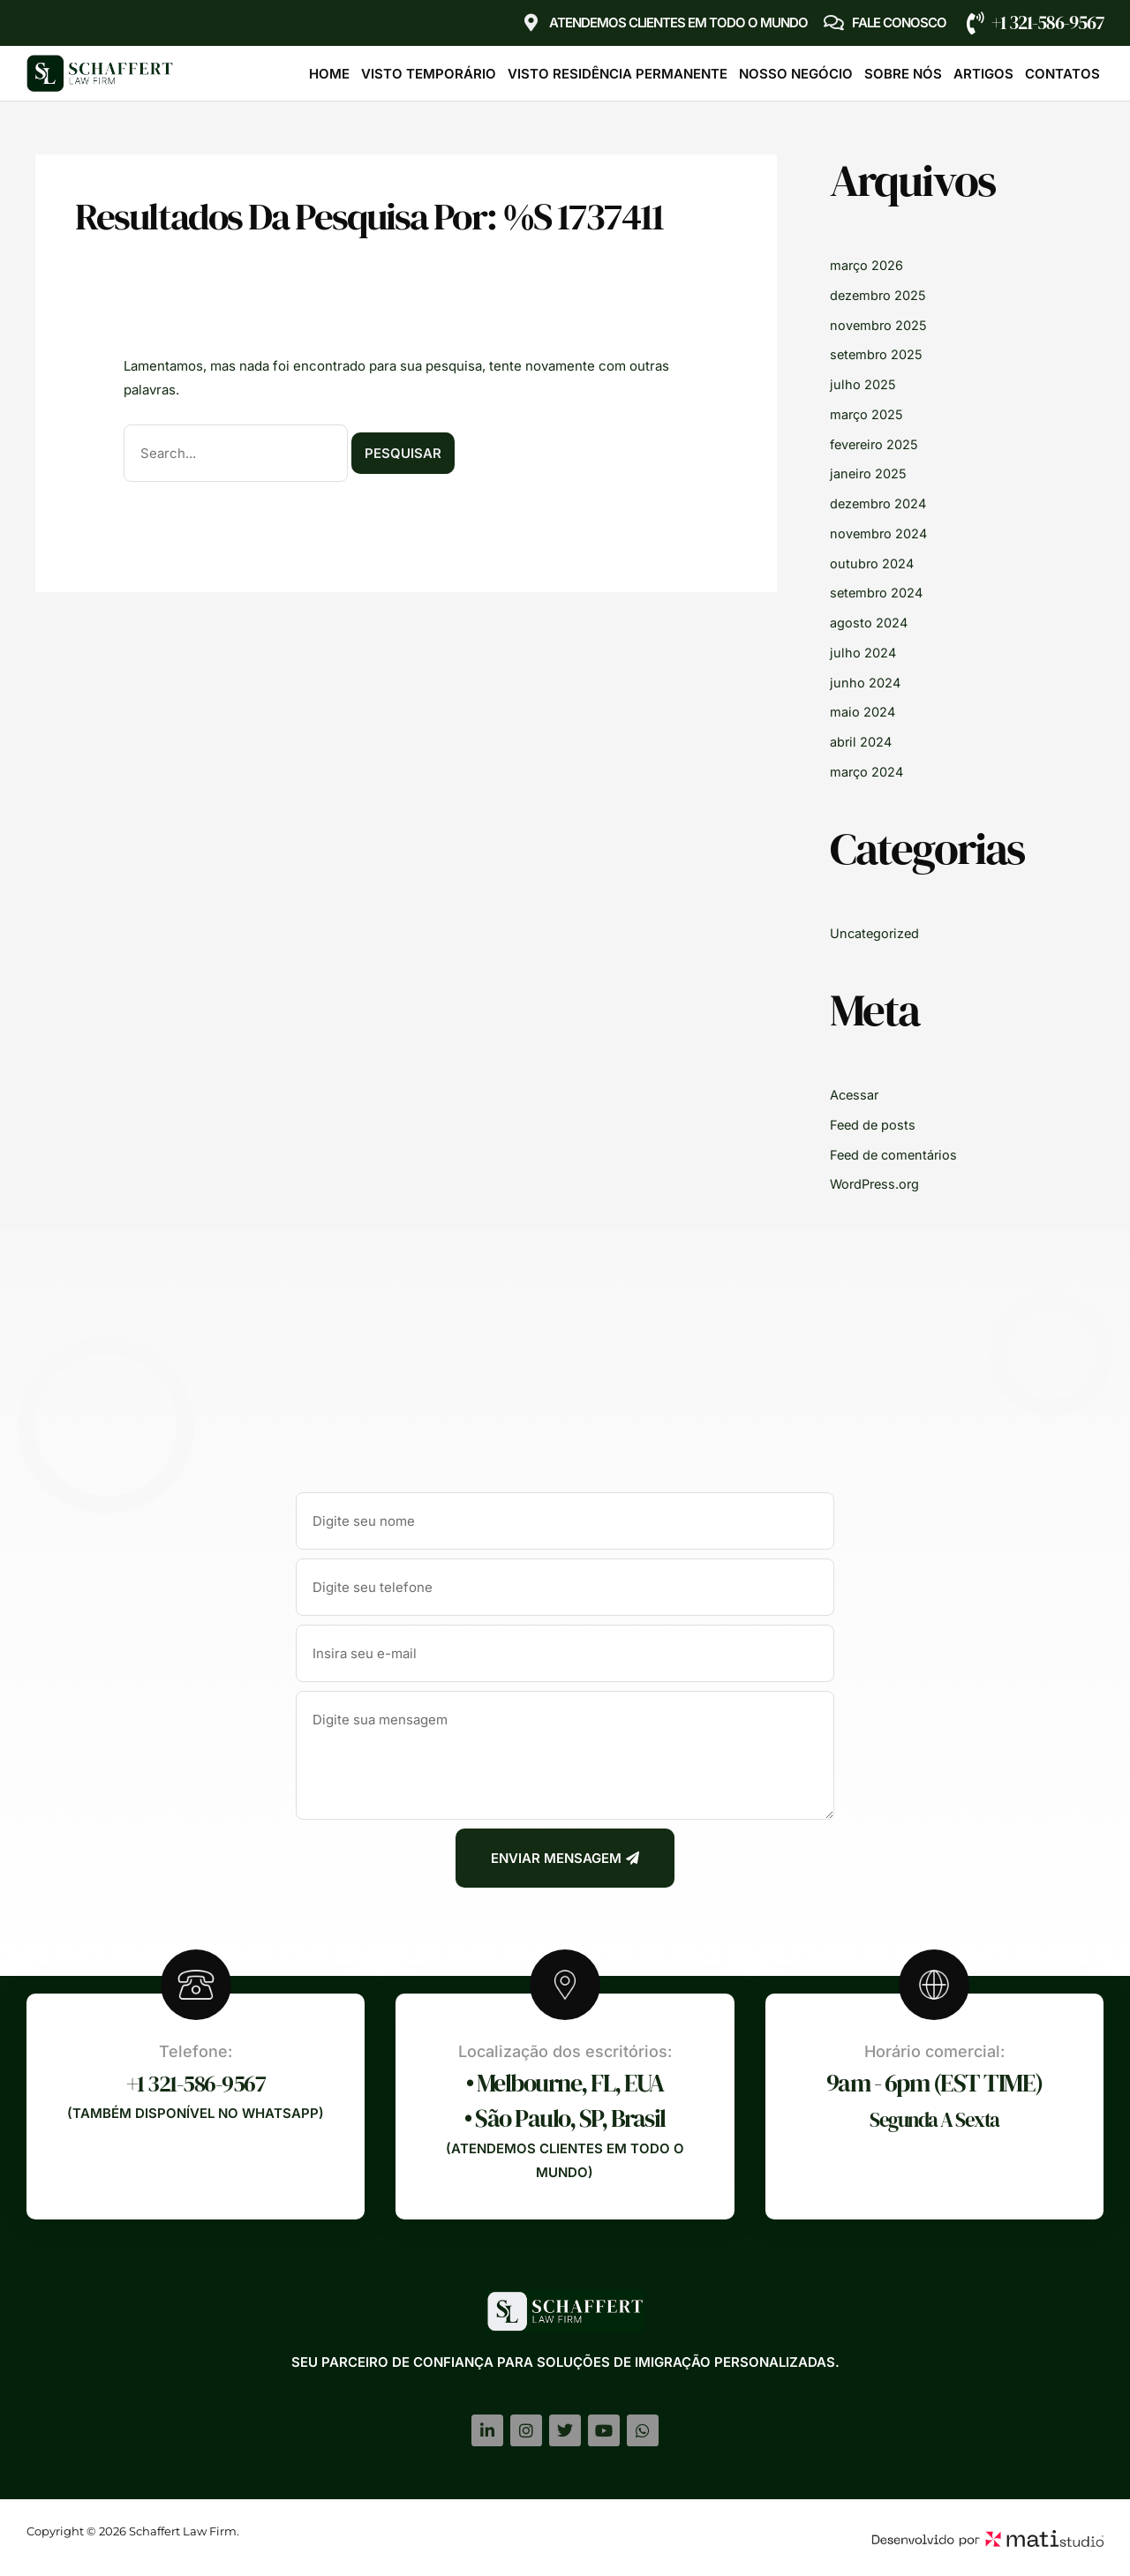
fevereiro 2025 (876, 444)
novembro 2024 (880, 533)
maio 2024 (863, 711)
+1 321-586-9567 (1047, 22)
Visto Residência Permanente (617, 73)
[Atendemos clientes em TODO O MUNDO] (531, 23)
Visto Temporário (428, 73)
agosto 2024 (869, 622)
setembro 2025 (877, 354)
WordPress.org (877, 1183)
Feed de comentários (896, 1154)
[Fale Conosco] (834, 23)
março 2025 (867, 414)
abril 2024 (861, 741)
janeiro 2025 (869, 473)
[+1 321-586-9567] (975, 22)
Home (329, 73)
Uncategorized (876, 933)
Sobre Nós (903, 73)
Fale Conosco (899, 22)
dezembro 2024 (880, 503)
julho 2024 (863, 652)
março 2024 (868, 771)
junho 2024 (865, 682)
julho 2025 (863, 384)
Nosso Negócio (796, 73)
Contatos (1062, 73)
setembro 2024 (878, 592)
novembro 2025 (879, 325)
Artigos (983, 73)
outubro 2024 (872, 563)
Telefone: (195, 2051)
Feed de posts (874, 1124)
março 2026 (867, 265)
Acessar (855, 1094)
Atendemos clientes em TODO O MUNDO (678, 22)
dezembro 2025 (879, 295)
